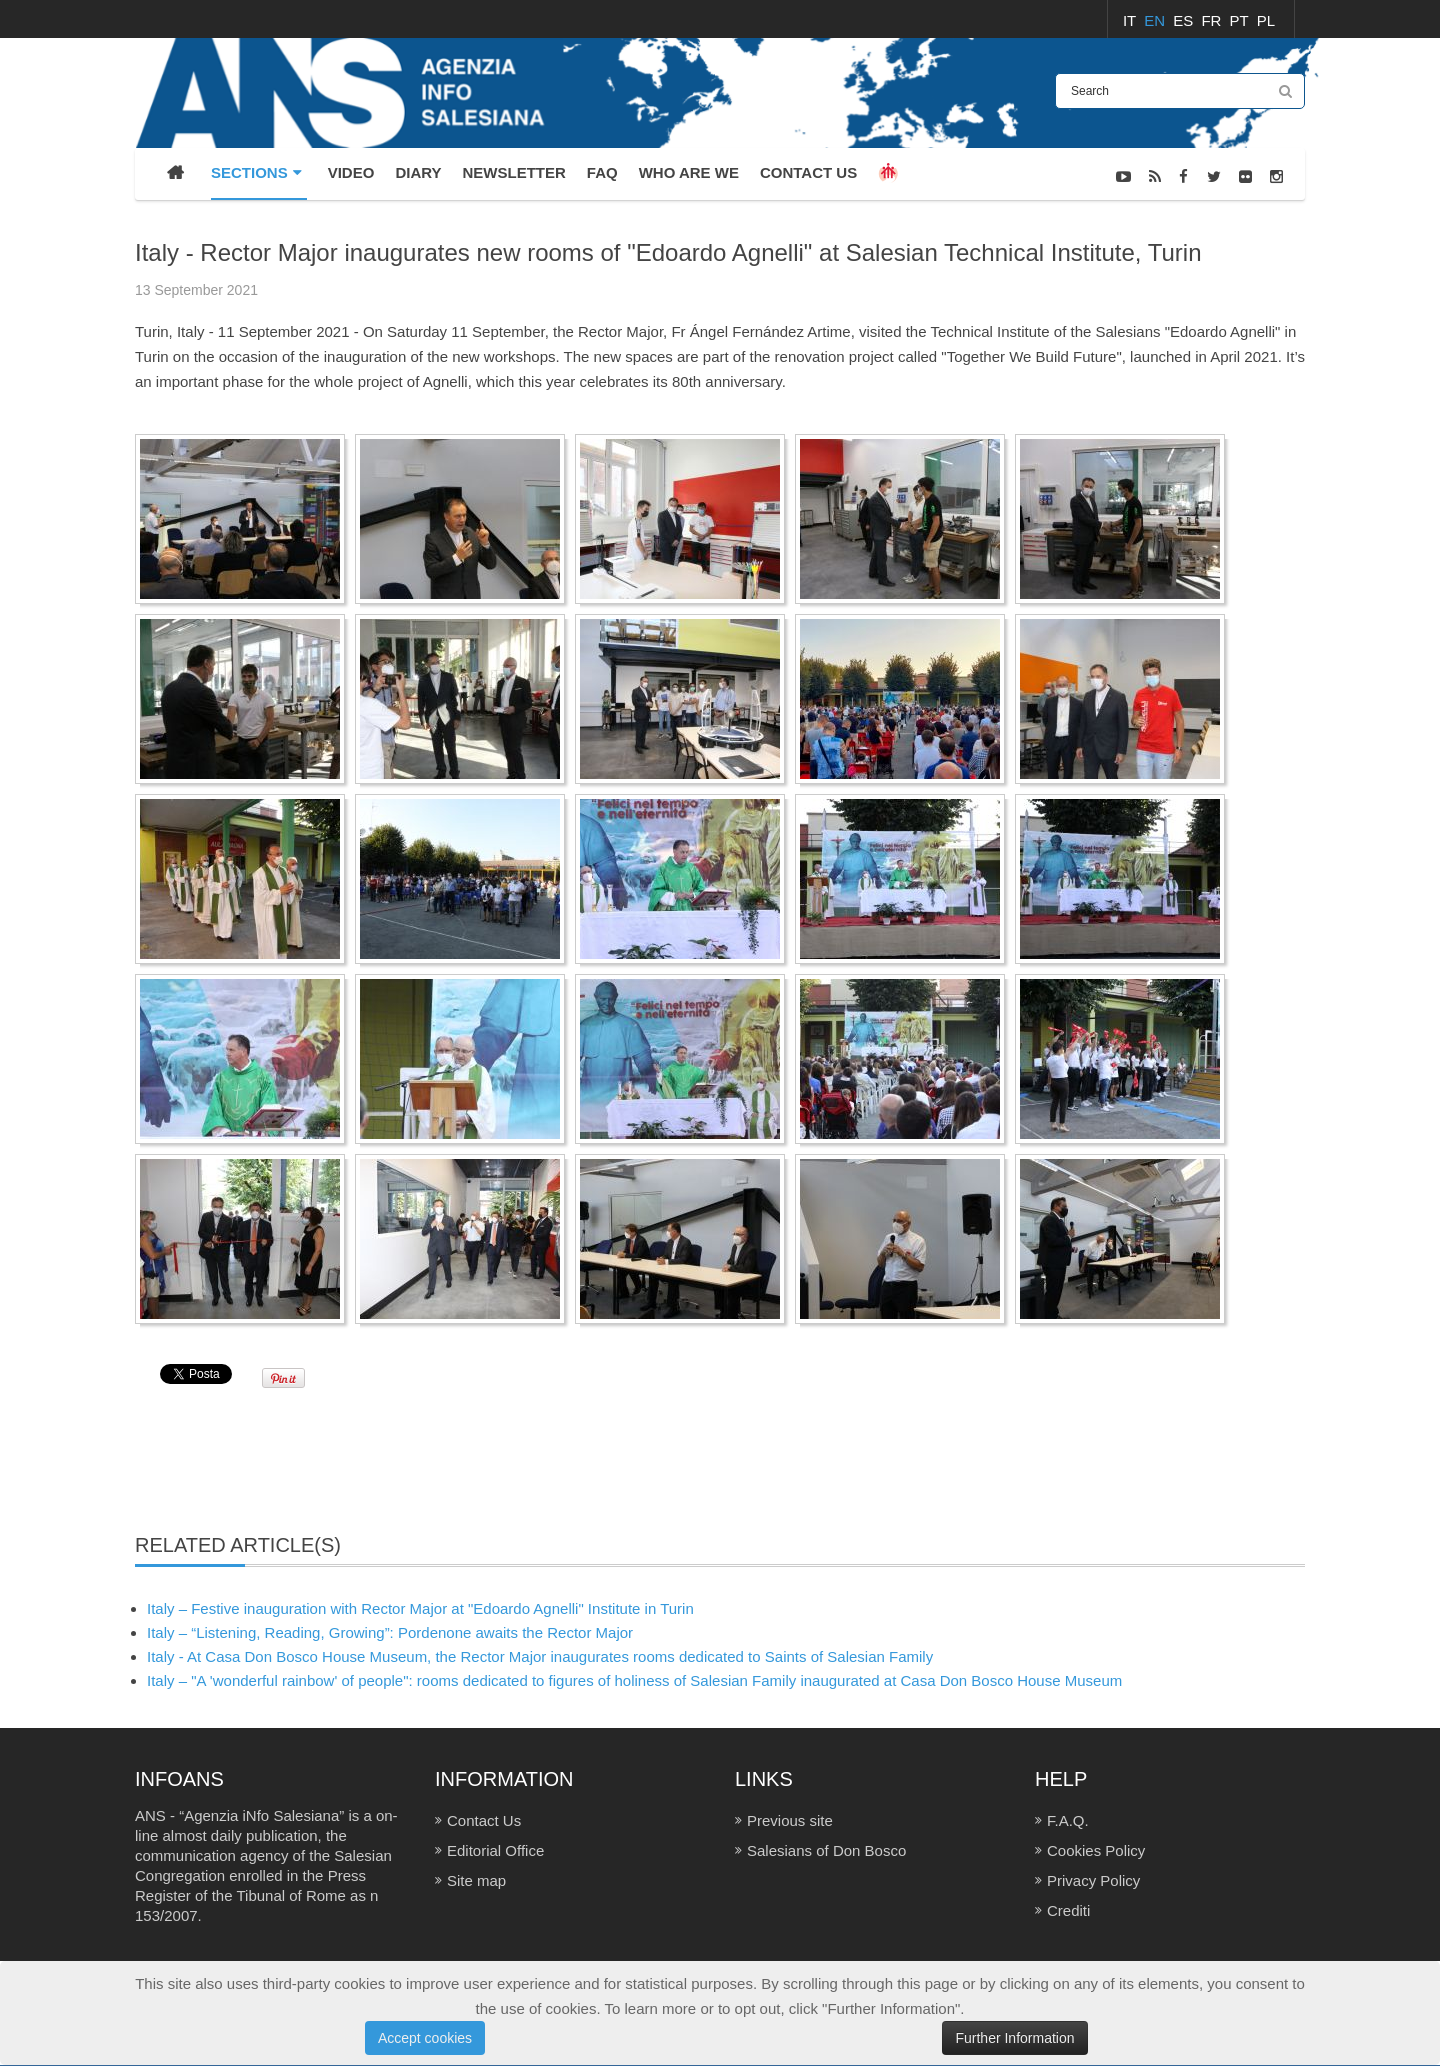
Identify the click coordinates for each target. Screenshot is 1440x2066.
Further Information (1014, 2038)
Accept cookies (425, 2038)
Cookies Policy (1096, 1850)
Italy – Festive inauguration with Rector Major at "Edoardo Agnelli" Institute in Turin (420, 1608)
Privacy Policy (1093, 1880)
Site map (476, 1880)
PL (1266, 20)
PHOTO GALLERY (1252, 228)
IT (1131, 20)
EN (1156, 20)
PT (1241, 20)
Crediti (1068, 1910)
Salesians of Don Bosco (826, 1850)
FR (1213, 20)
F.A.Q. (1068, 1820)
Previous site (790, 1820)
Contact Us (484, 1820)
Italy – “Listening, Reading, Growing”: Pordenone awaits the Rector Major (390, 1632)
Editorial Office (495, 1850)
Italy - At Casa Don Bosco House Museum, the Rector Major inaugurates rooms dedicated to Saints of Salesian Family (540, 1656)
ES (1185, 20)
